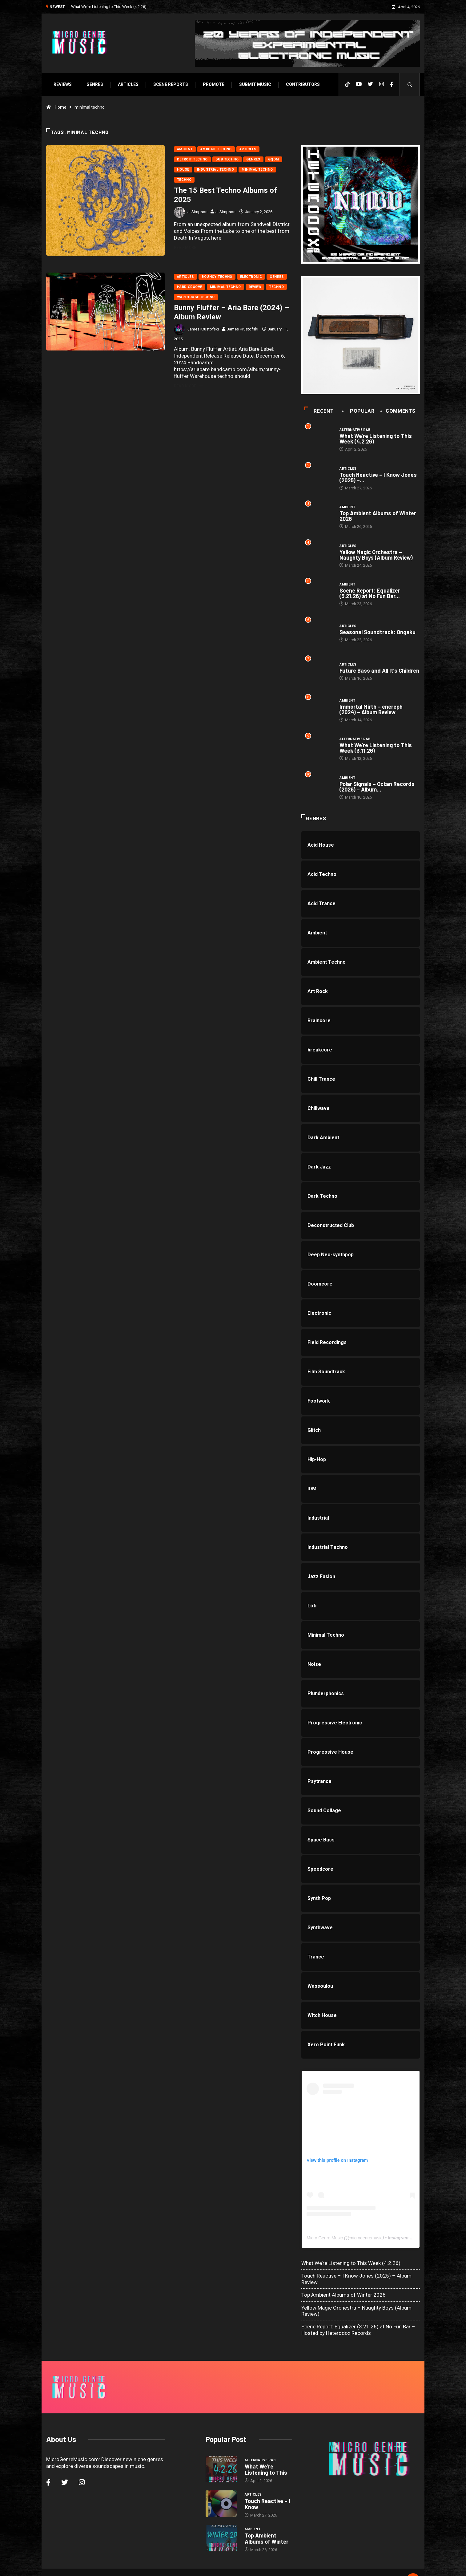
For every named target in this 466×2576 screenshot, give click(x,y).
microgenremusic (366, 2240)
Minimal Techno (256, 169)
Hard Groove (189, 287)
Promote (212, 83)
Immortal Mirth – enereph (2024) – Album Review (380, 711)
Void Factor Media (276, 2564)
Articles (127, 83)
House (183, 169)
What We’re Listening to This (266, 2454)
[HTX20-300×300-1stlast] (361, 204)
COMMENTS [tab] (399, 412)
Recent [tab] (319, 412)
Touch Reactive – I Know (267, 2488)
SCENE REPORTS (169, 83)
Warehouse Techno (196, 297)
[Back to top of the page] (414, 2564)
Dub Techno (226, 159)
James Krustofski (203, 329)
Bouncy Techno (216, 276)
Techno (184, 179)
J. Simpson (197, 211)
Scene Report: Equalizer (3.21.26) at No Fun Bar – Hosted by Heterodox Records (359, 2332)
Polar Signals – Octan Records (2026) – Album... (377, 788)
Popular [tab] (359, 412)
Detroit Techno (192, 159)
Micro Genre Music (325, 2240)
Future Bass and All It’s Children (380, 672)
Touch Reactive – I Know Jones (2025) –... (378, 478)
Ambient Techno (215, 149)
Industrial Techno (215, 169)
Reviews (62, 83)
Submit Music (254, 83)
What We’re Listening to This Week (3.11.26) (376, 749)
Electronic (251, 276)
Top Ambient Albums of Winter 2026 (378, 517)
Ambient (184, 149)
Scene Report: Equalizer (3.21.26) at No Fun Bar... (370, 594)
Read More (188, 247)
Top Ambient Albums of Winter (266, 2523)
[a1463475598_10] (361, 335)
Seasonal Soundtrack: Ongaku (378, 633)
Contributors (302, 83)
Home (60, 106)
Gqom (273, 159)
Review (254, 287)
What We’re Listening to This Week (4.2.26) (108, 6)
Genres (94, 83)
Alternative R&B (355, 430)
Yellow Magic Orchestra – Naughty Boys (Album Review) (376, 555)
